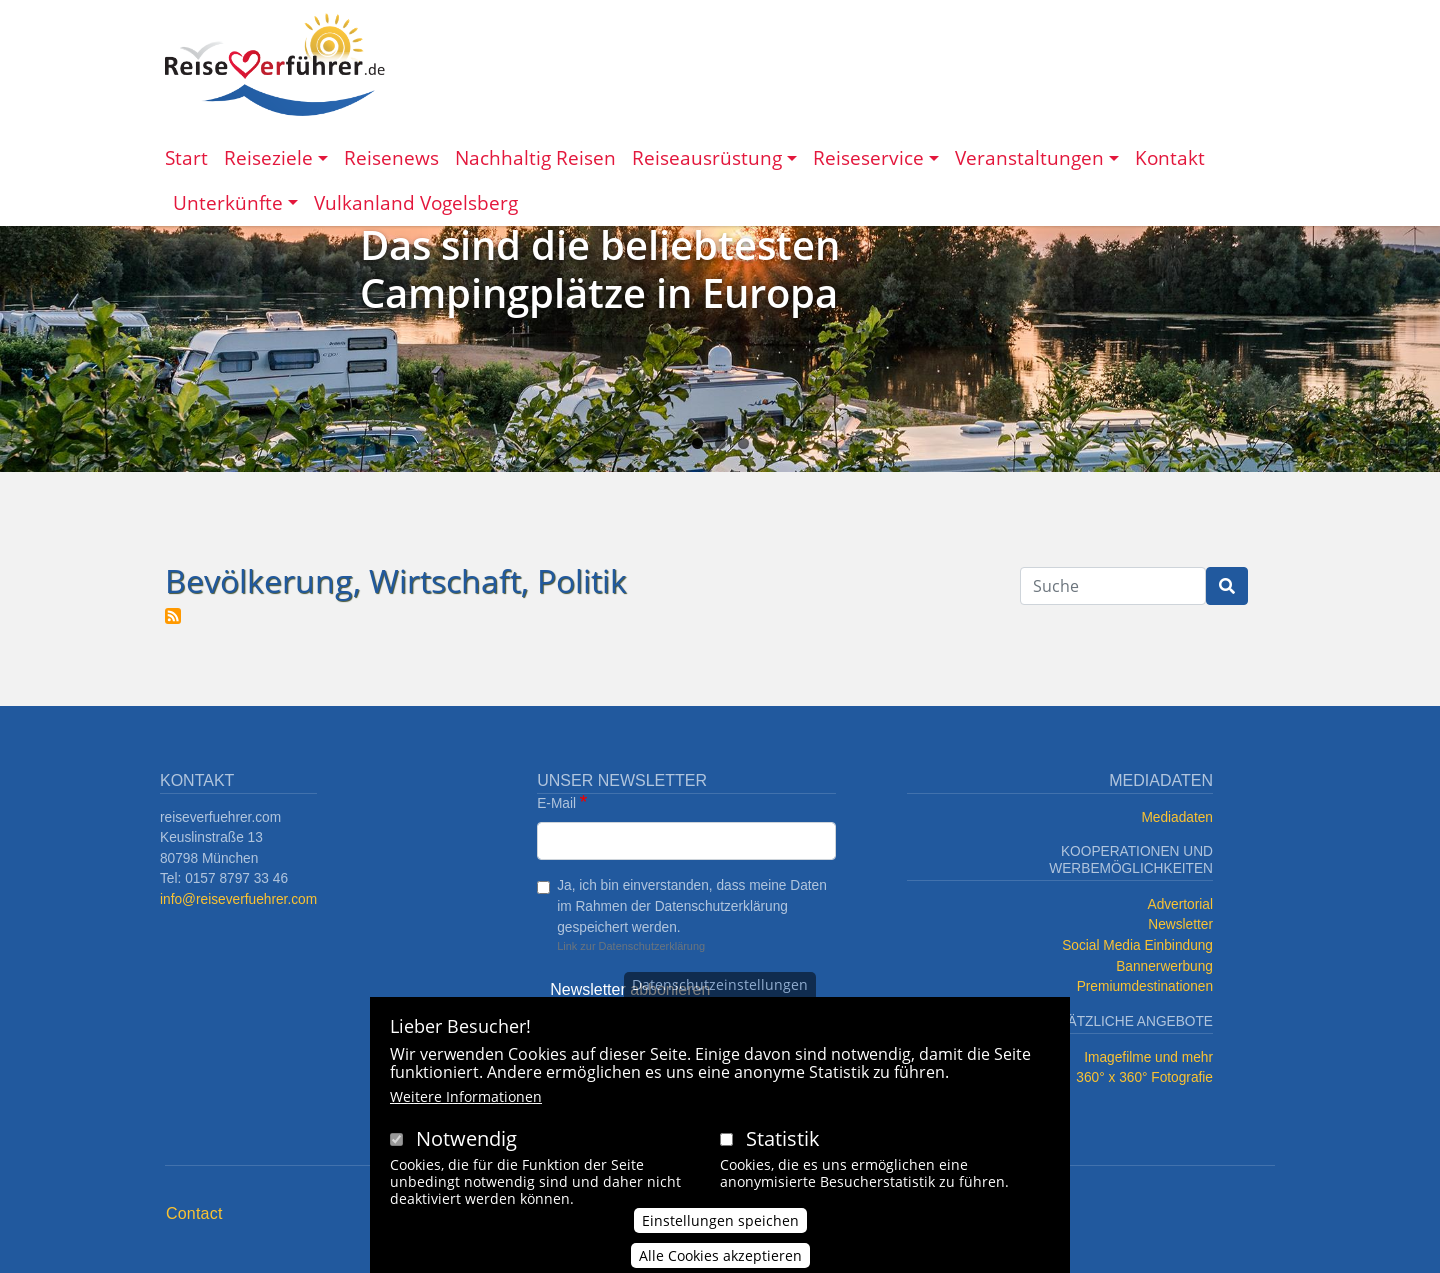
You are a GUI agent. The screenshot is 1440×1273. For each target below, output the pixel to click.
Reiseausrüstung (707, 157)
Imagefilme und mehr (1148, 1057)
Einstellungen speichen (720, 1234)
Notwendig (466, 1152)
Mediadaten (1177, 817)
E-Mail (556, 803)
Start (186, 157)
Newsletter (1180, 924)
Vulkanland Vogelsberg (416, 202)
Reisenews (391, 157)
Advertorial (1181, 904)
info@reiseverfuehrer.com (238, 899)
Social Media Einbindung (1137, 945)
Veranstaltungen (1029, 157)
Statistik (783, 1152)
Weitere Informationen (466, 1110)
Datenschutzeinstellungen (720, 998)
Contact (194, 1213)
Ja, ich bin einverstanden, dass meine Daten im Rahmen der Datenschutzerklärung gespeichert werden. (692, 906)
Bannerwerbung (1164, 966)
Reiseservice (868, 157)
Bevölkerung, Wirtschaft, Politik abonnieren (173, 616)
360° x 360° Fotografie (1144, 1077)
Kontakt (1170, 157)
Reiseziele (268, 157)
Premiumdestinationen (1145, 986)
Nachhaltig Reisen (535, 157)
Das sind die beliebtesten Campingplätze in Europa (600, 268)
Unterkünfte (228, 202)
